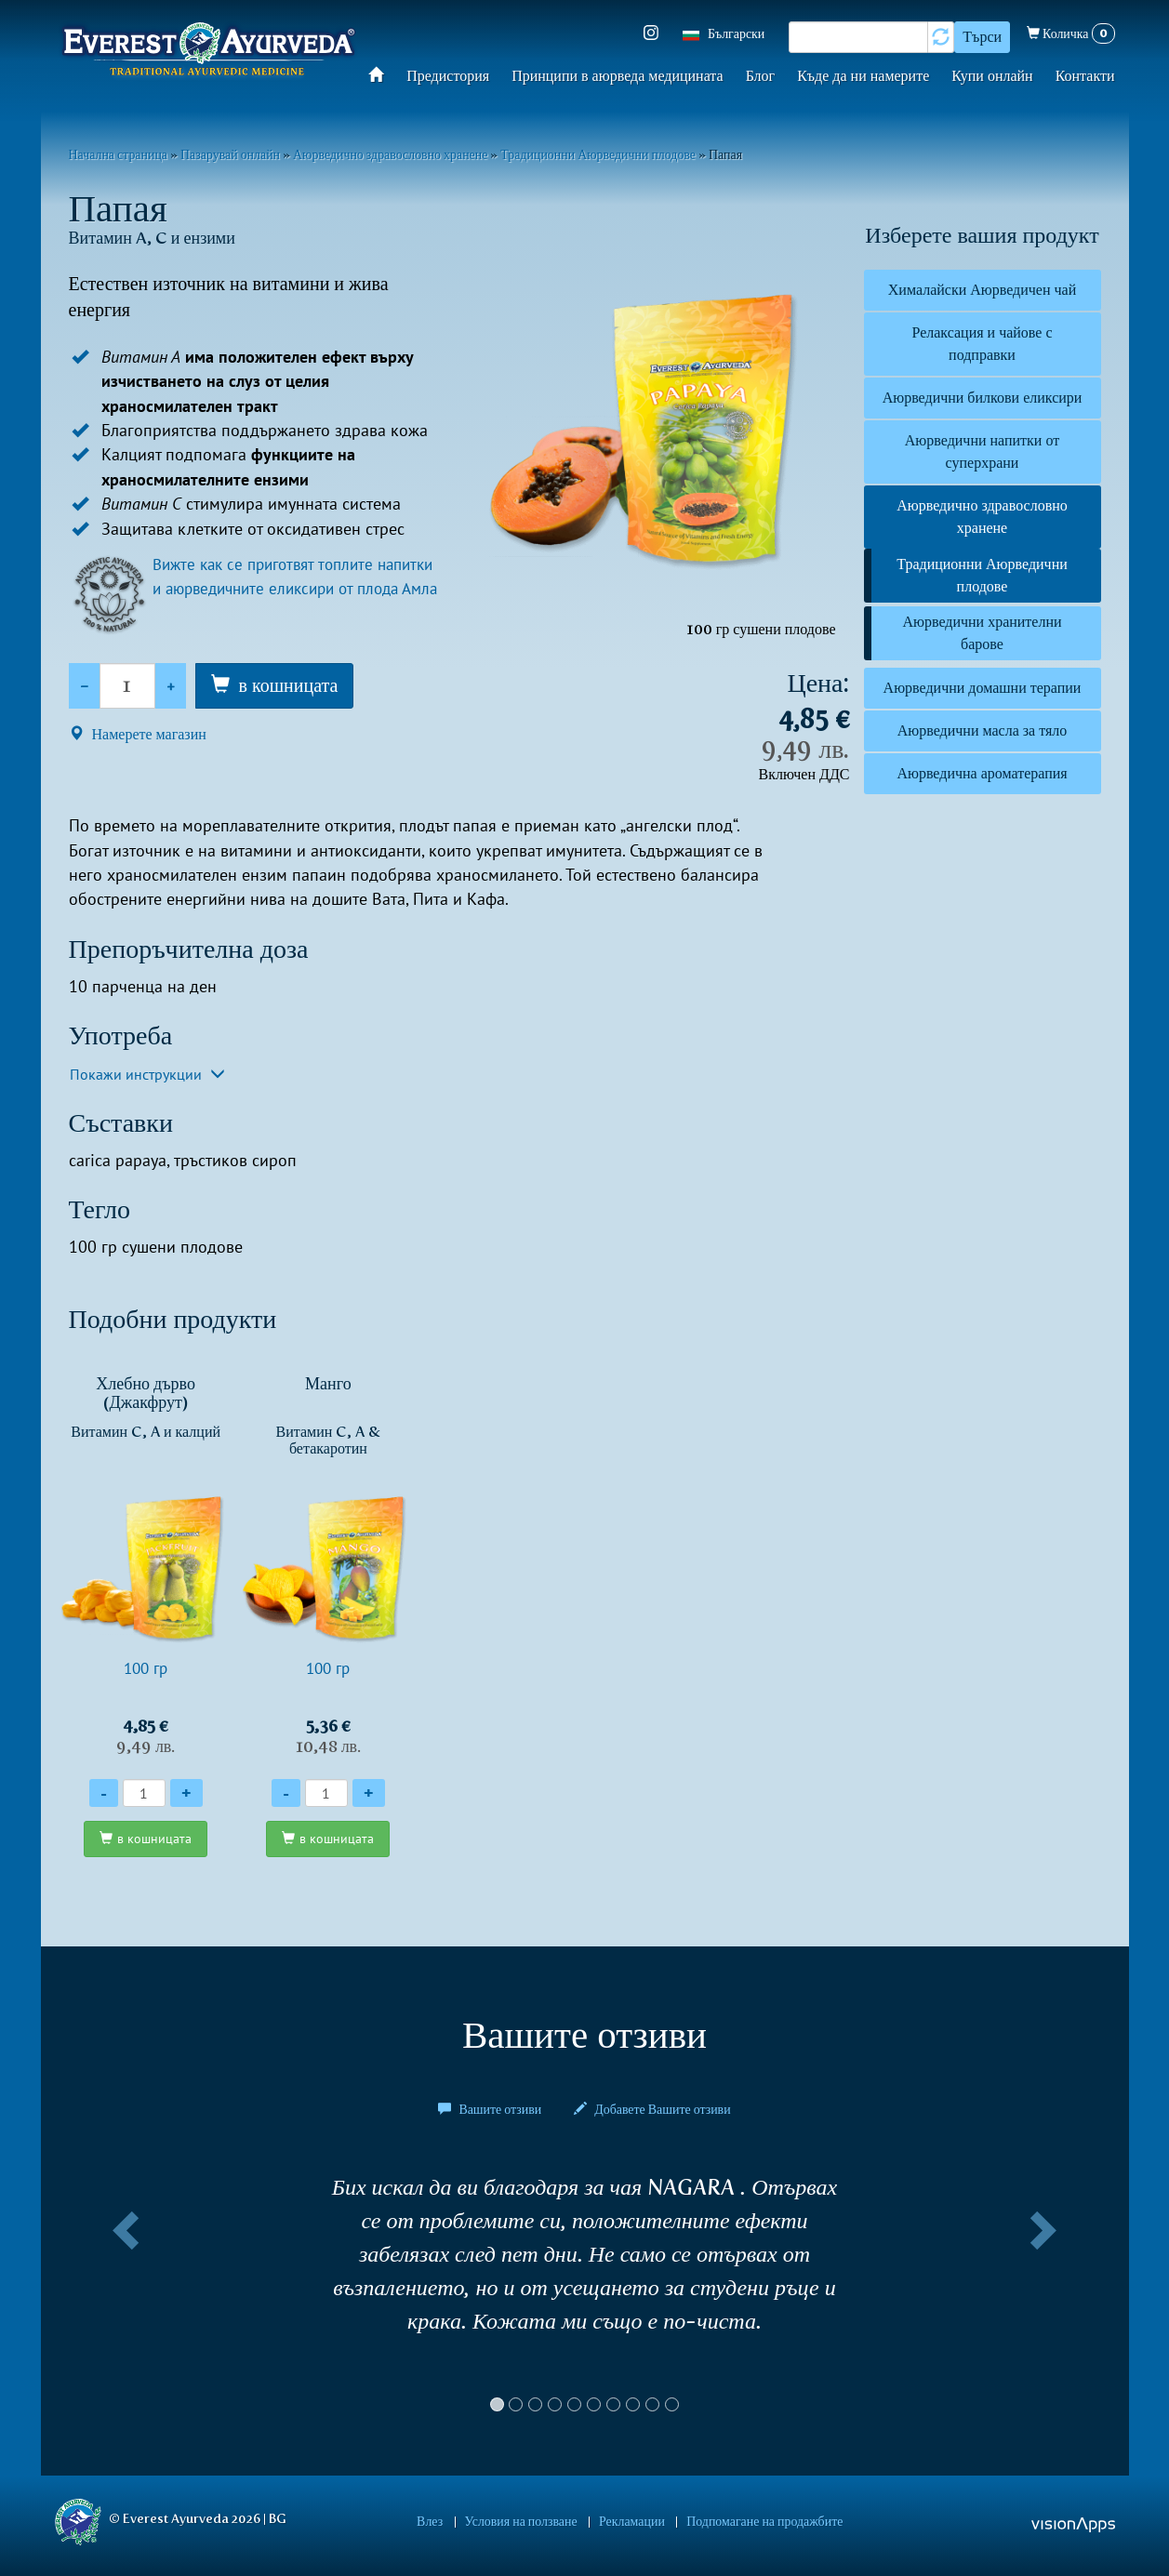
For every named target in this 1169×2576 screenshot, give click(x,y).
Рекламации (625, 2521)
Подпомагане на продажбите (746, 2521)
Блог (761, 76)
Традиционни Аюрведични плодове (598, 154)
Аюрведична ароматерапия (982, 773)
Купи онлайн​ (991, 76)
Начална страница (118, 154)
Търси (982, 37)
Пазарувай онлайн (230, 154)
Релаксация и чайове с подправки (981, 344)
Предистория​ (447, 76)
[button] (123, 2301)
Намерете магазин (137, 734)
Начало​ (381, 74)
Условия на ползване (527, 2521)
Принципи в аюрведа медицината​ (617, 76)
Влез (448, 2521)
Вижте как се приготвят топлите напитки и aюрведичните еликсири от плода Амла (292, 588)
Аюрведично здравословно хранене (390, 154)
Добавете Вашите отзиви (652, 2110)
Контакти (1085, 76)
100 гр (146, 1565)
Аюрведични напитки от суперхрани (982, 451)
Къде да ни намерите (863, 76)
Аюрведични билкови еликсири (983, 397)
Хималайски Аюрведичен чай (982, 290)
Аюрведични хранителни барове (981, 633)
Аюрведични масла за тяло (982, 730)
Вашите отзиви (491, 2110)
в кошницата (289, 685)
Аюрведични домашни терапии (982, 688)
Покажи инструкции (147, 1074)
